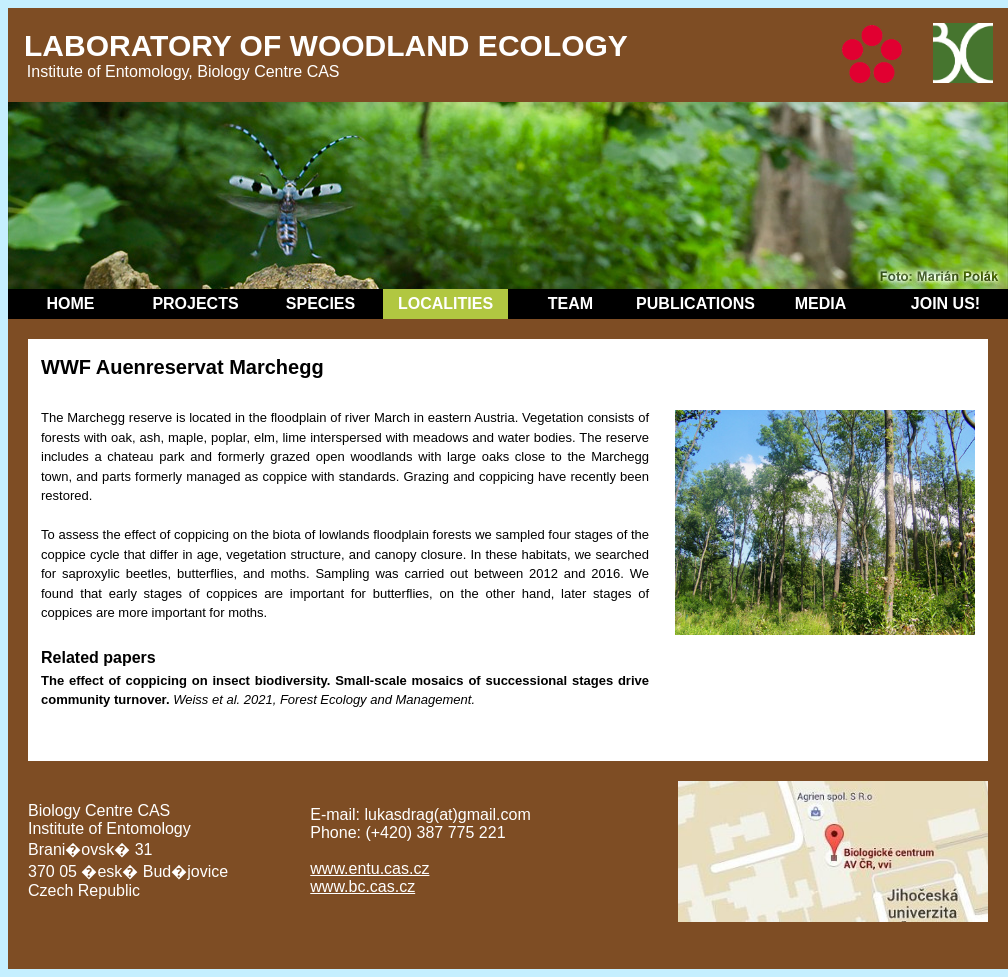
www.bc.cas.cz (362, 886)
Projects (195, 303)
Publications (695, 303)
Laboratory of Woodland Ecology (326, 45)
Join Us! (945, 303)
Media (821, 303)
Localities (445, 303)
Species (320, 303)
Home (71, 303)
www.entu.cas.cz (369, 868)
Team (570, 303)
